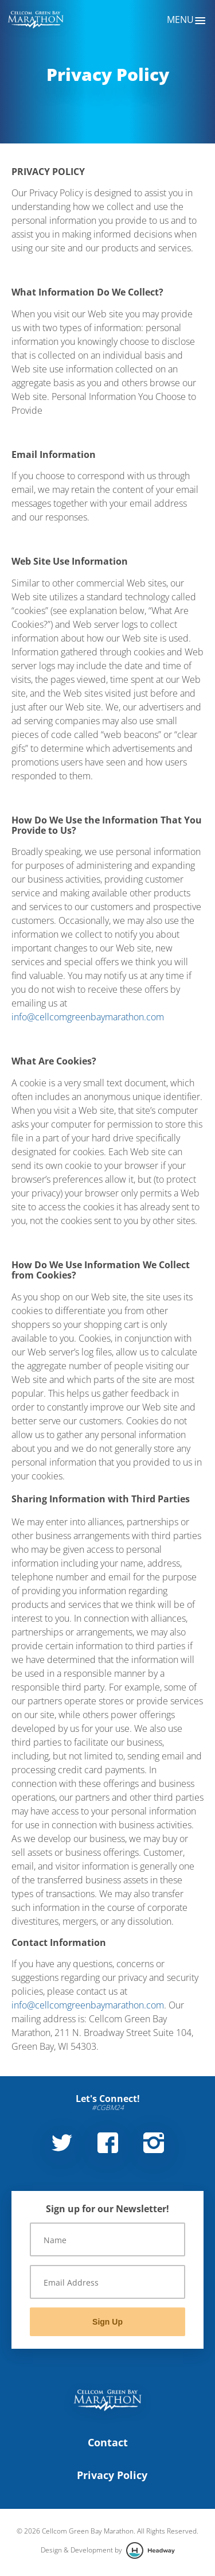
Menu (186, 20)
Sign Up (107, 2321)
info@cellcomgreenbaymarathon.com (87, 1017)
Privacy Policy (112, 2475)
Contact (108, 2442)
